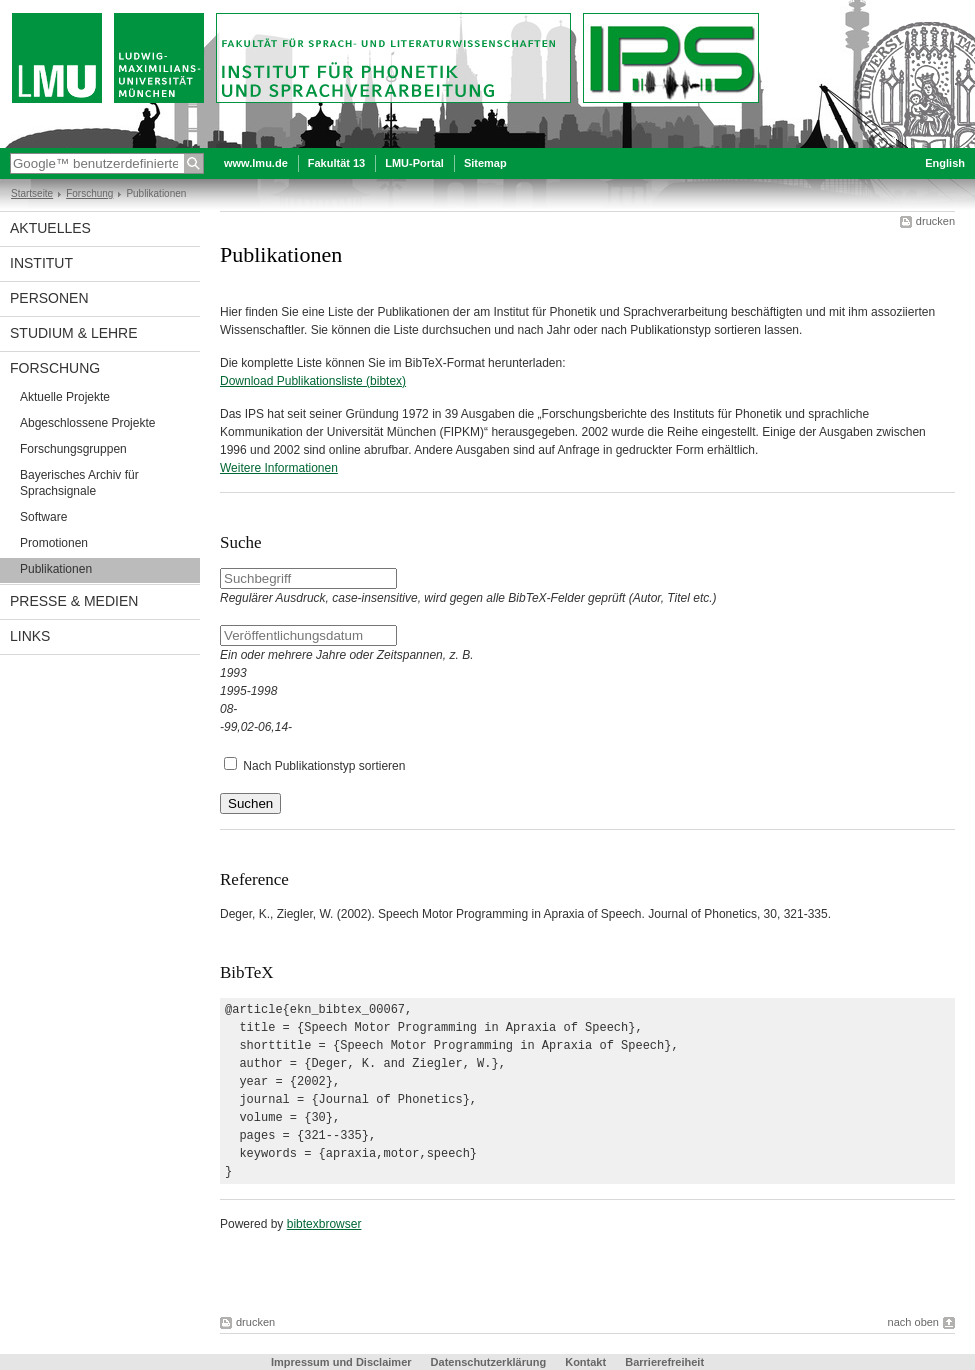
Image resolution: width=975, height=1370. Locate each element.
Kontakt (585, 1362)
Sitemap (485, 163)
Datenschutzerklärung (489, 1362)
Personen (49, 298)
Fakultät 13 (336, 163)
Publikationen (56, 569)
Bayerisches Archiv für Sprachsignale (79, 483)
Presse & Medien (74, 601)
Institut (41, 263)
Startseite (32, 193)
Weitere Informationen (279, 468)
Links (30, 636)
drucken (935, 221)
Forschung (89, 193)
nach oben (913, 1322)
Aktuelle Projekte (65, 397)
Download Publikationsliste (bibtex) (313, 381)
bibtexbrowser (324, 1224)
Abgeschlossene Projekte (87, 423)
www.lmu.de (256, 163)
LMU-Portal (414, 163)
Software (43, 517)
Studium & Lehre (74, 333)
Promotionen (54, 543)
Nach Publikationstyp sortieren (324, 766)
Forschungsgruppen (73, 449)
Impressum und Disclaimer (341, 1362)
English (945, 163)
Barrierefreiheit (664, 1362)
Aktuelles (50, 228)
